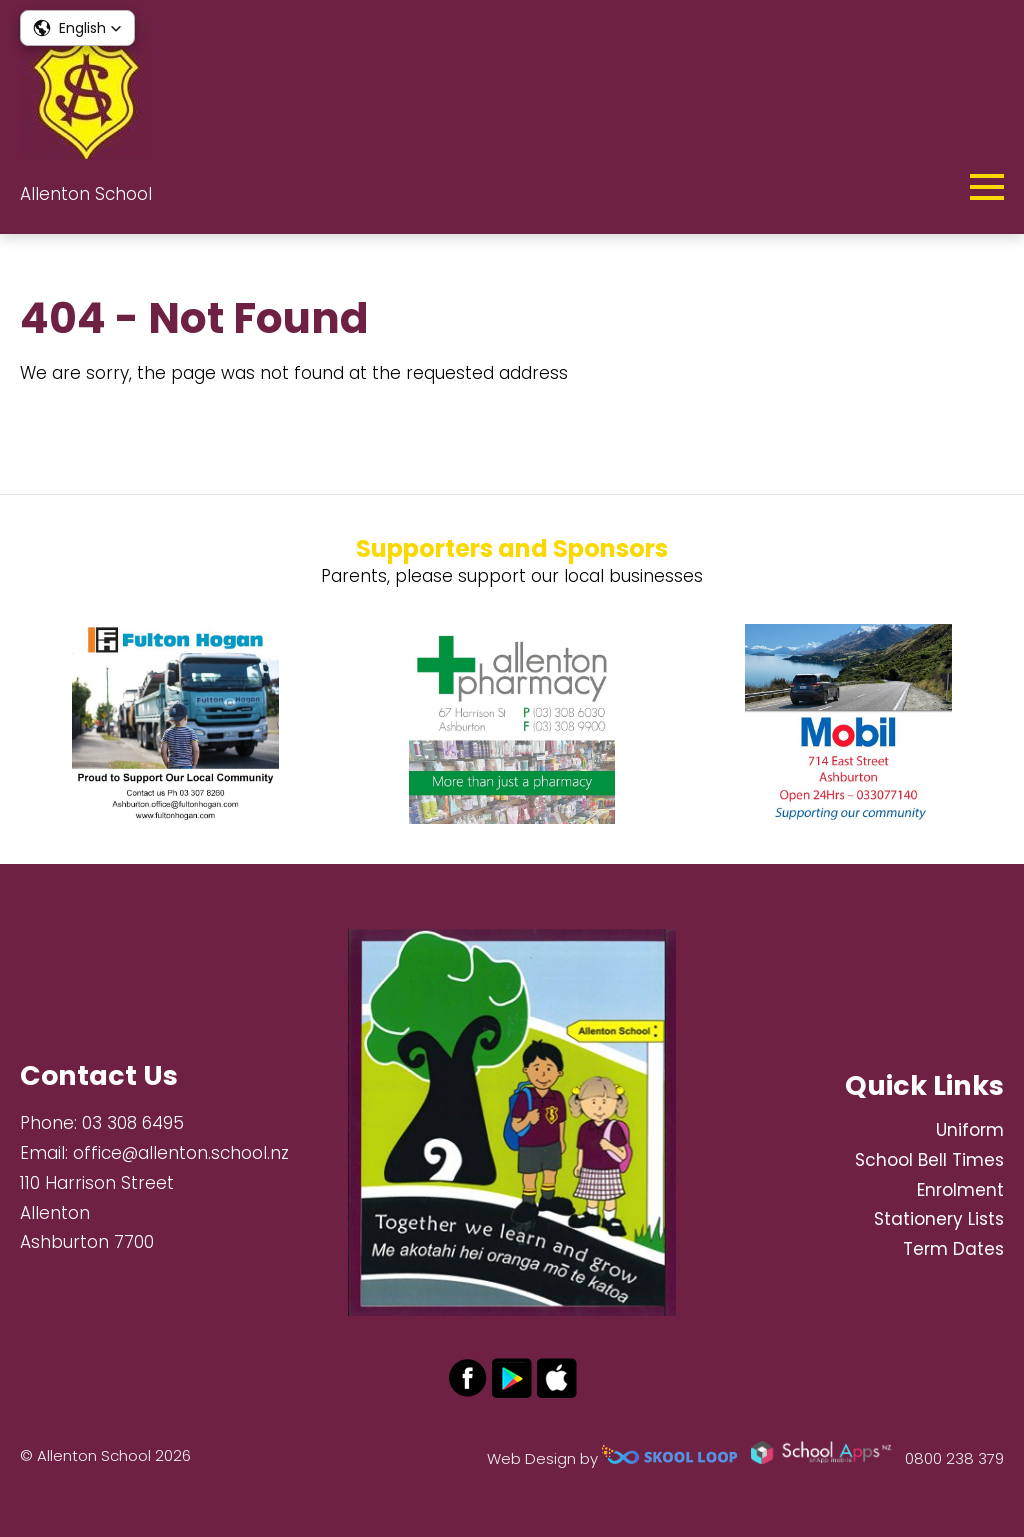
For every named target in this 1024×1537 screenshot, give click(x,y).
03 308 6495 (133, 1123)
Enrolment (960, 1190)
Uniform (970, 1130)
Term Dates (953, 1249)
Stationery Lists (939, 1219)
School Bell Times (929, 1160)
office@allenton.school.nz (181, 1153)
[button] (77, 28)
